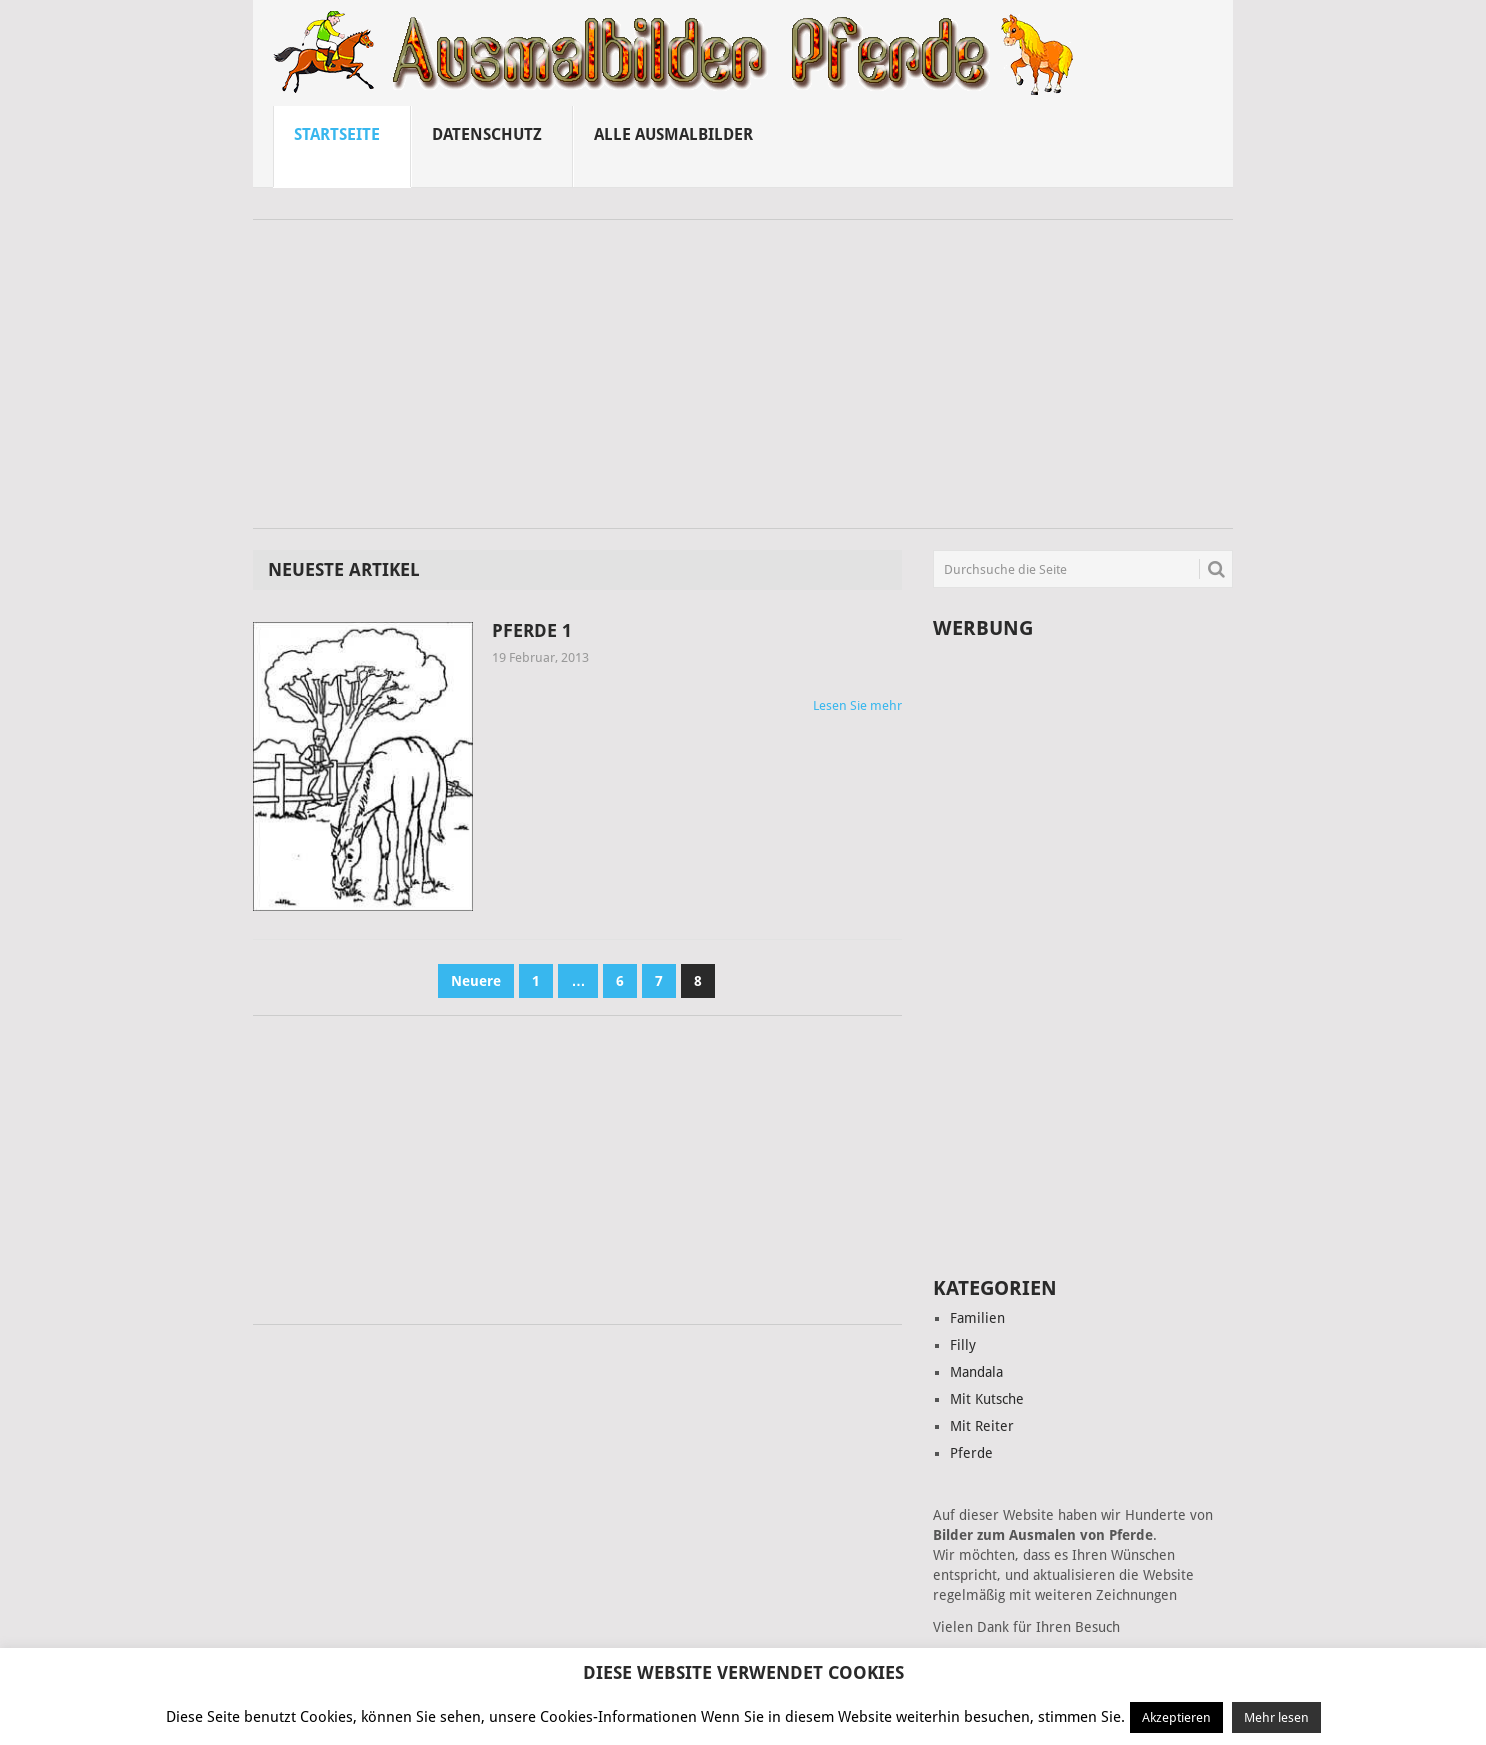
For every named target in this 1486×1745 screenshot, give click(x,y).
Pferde (971, 1453)
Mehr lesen (1276, 1717)
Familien (977, 1318)
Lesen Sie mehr (857, 705)
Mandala (976, 1372)
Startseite (337, 134)
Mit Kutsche (987, 1399)
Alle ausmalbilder (673, 134)
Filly (963, 1345)
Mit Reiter (982, 1426)
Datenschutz (487, 134)
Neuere (476, 981)
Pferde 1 (532, 630)
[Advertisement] (743, 381)
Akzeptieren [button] (1176, 1717)
